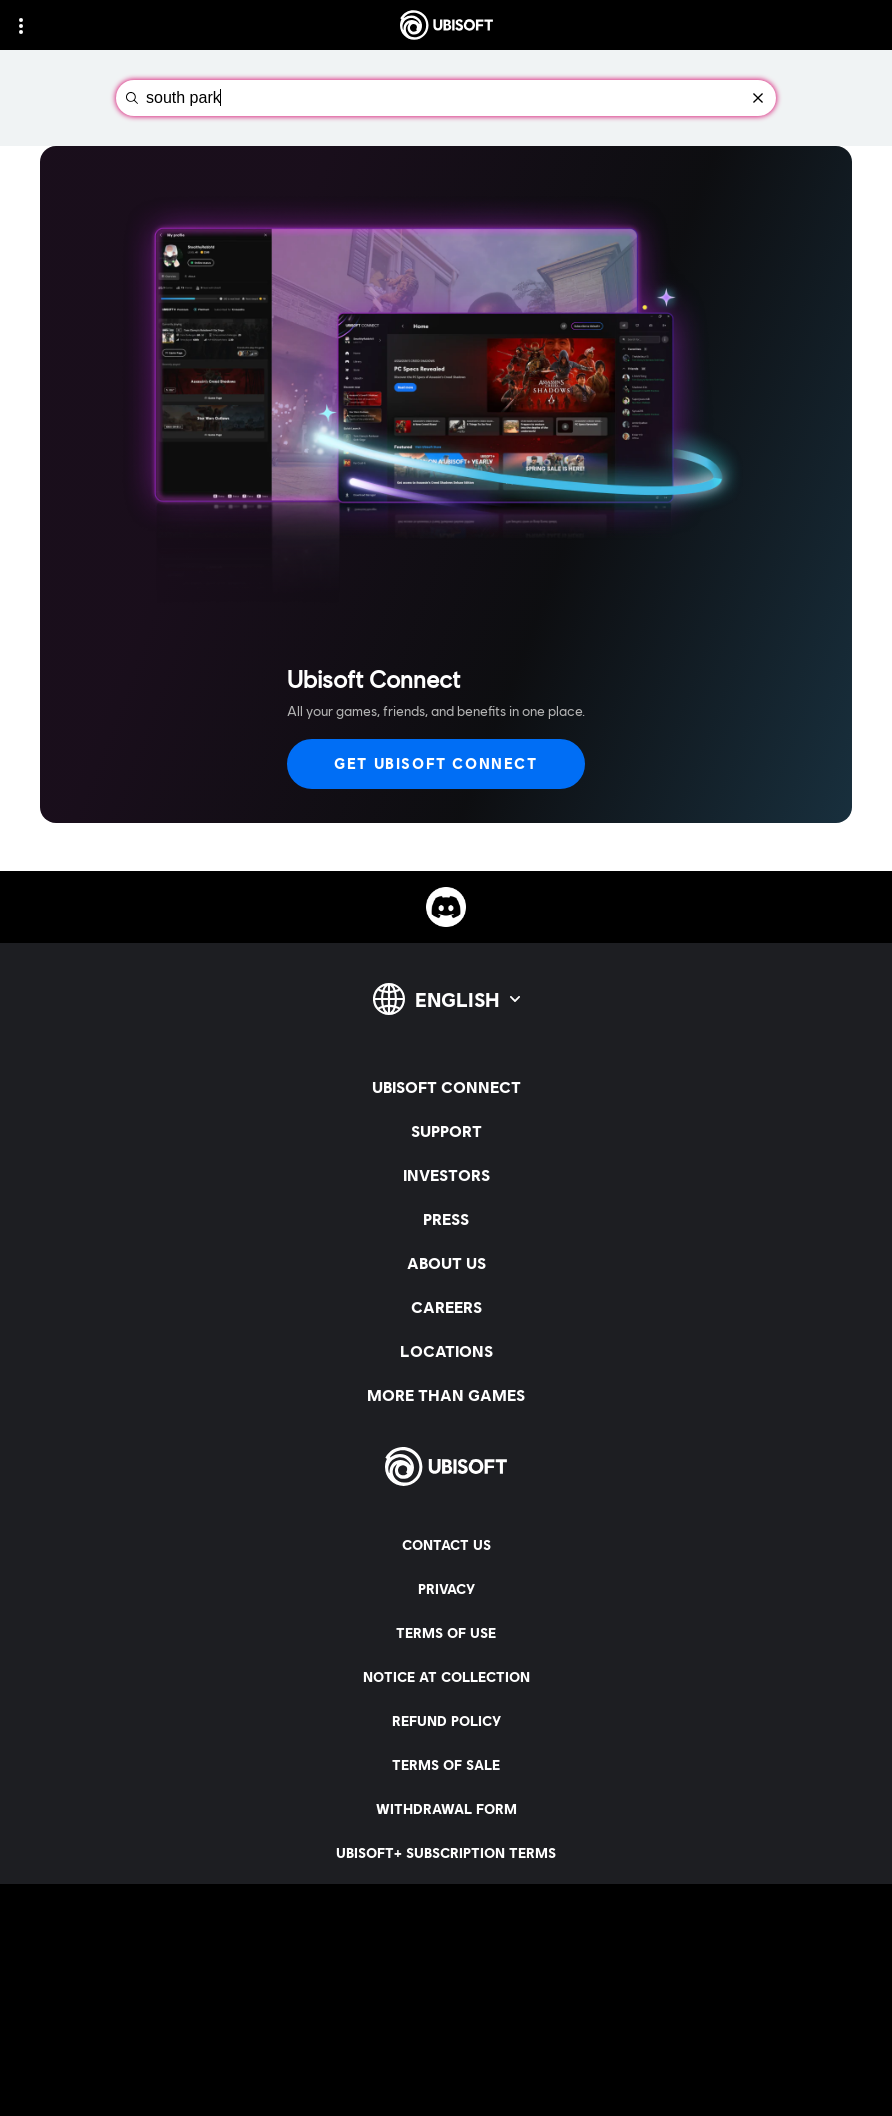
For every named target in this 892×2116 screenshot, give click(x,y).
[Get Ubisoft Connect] (436, 764)
